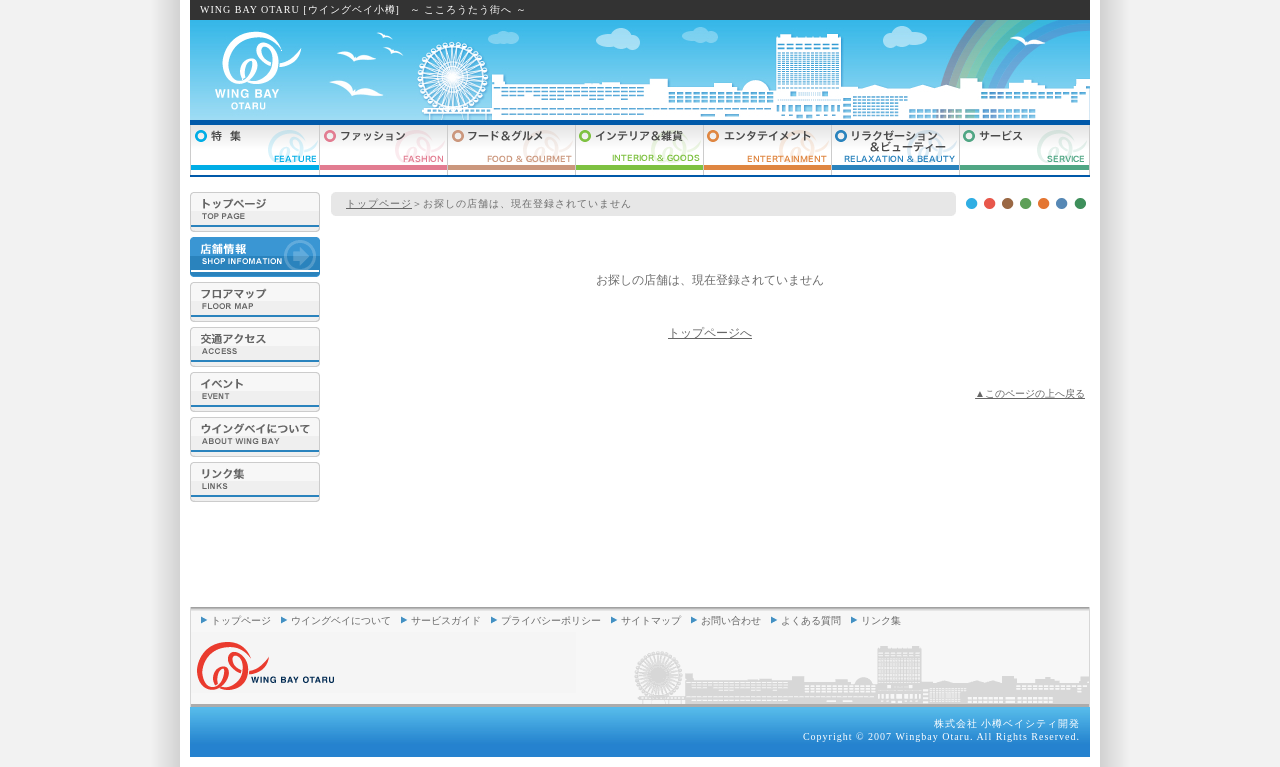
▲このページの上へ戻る (1030, 393)
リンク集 (881, 620)
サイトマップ (651, 620)
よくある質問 (811, 620)
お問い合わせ (731, 620)
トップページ (379, 203)
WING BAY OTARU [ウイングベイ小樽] (300, 9)
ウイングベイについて (341, 620)
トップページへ (710, 333)
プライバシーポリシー (551, 620)
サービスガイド (446, 620)
